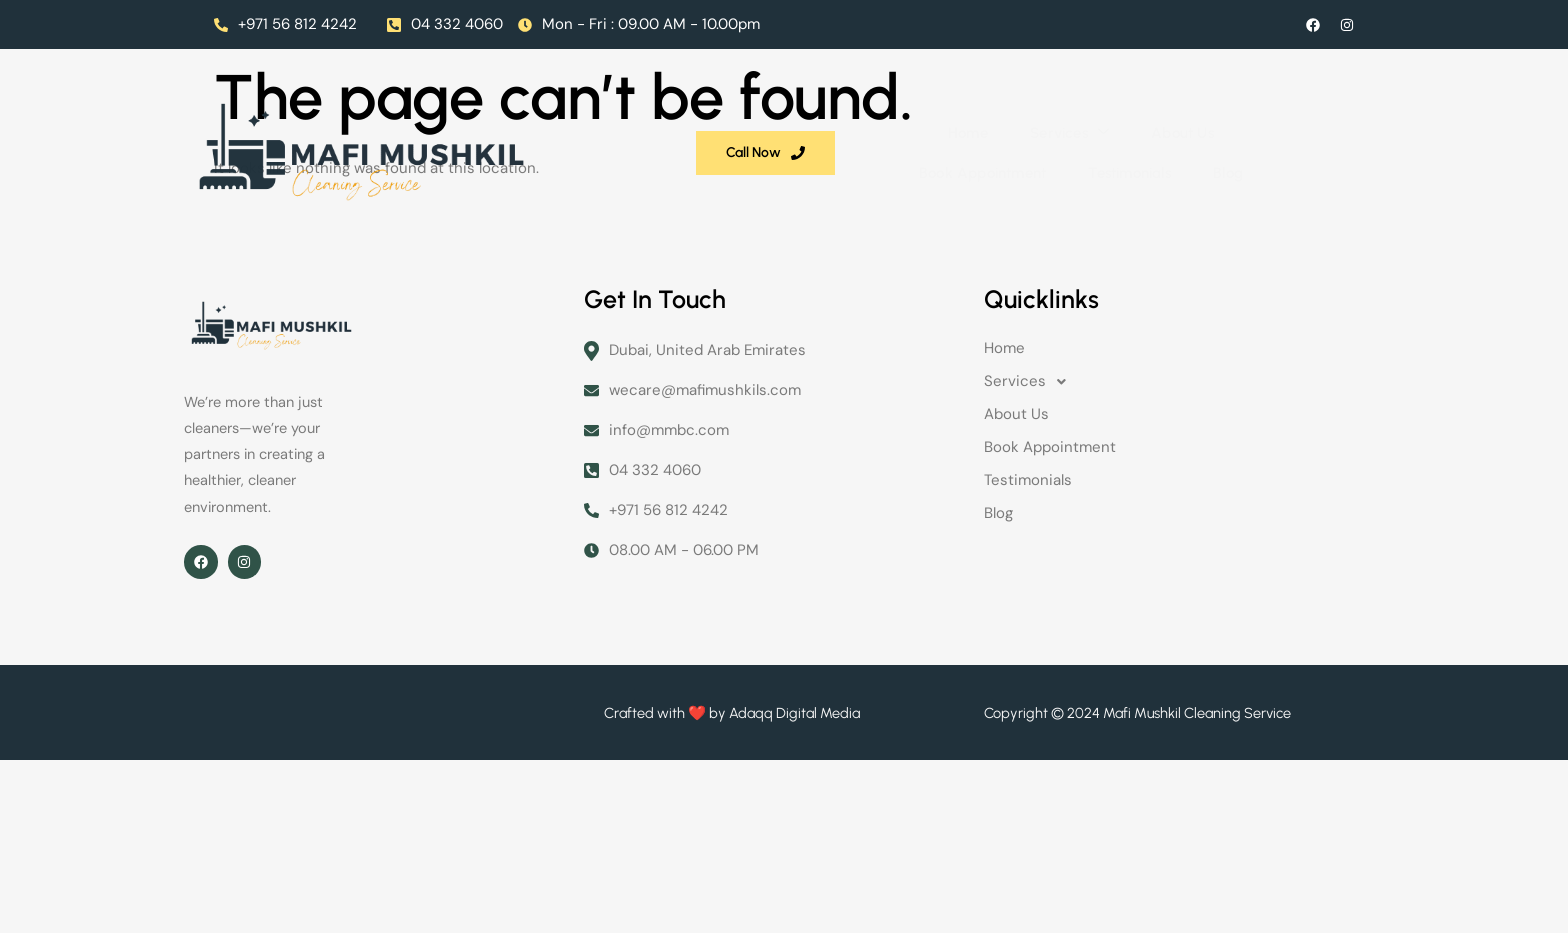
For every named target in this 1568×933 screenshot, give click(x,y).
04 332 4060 (445, 24)
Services (633, 118)
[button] (1184, 395)
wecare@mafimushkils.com (692, 404)
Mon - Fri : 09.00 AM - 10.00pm (639, 24)
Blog (1120, 119)
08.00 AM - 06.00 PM (671, 564)
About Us (744, 119)
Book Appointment (878, 119)
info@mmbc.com (656, 444)
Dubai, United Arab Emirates (695, 364)
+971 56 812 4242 (285, 24)
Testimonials (1023, 119)
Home (534, 119)
